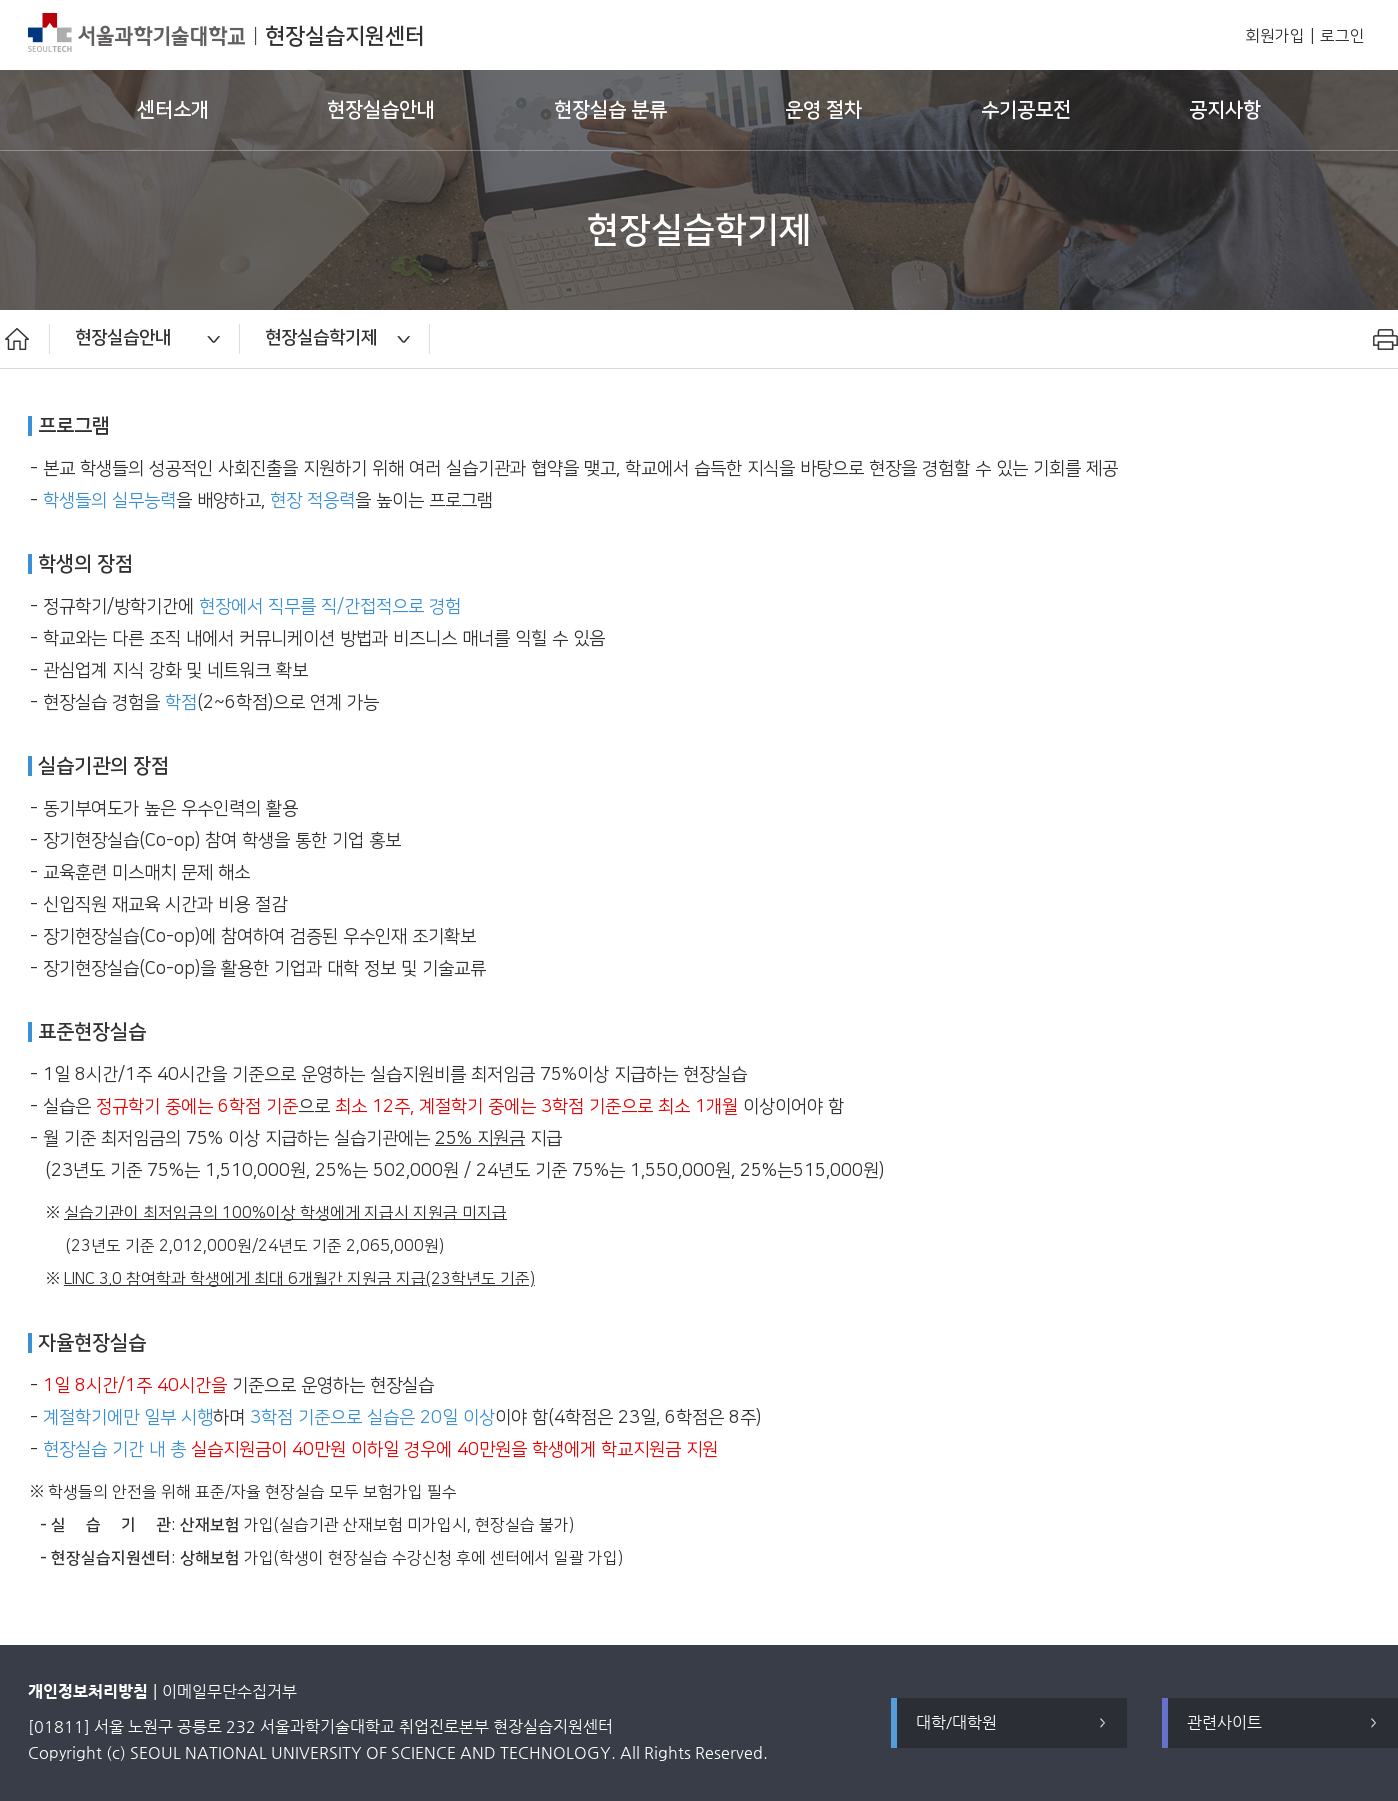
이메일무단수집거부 (229, 1691)
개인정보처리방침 (88, 1691)
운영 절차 (823, 110)
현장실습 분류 (610, 110)
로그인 (1342, 36)
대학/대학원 (956, 1722)
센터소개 (173, 110)
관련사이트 (1224, 1722)
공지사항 (1225, 110)
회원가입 (1275, 36)
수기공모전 (1026, 110)
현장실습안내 (381, 110)
